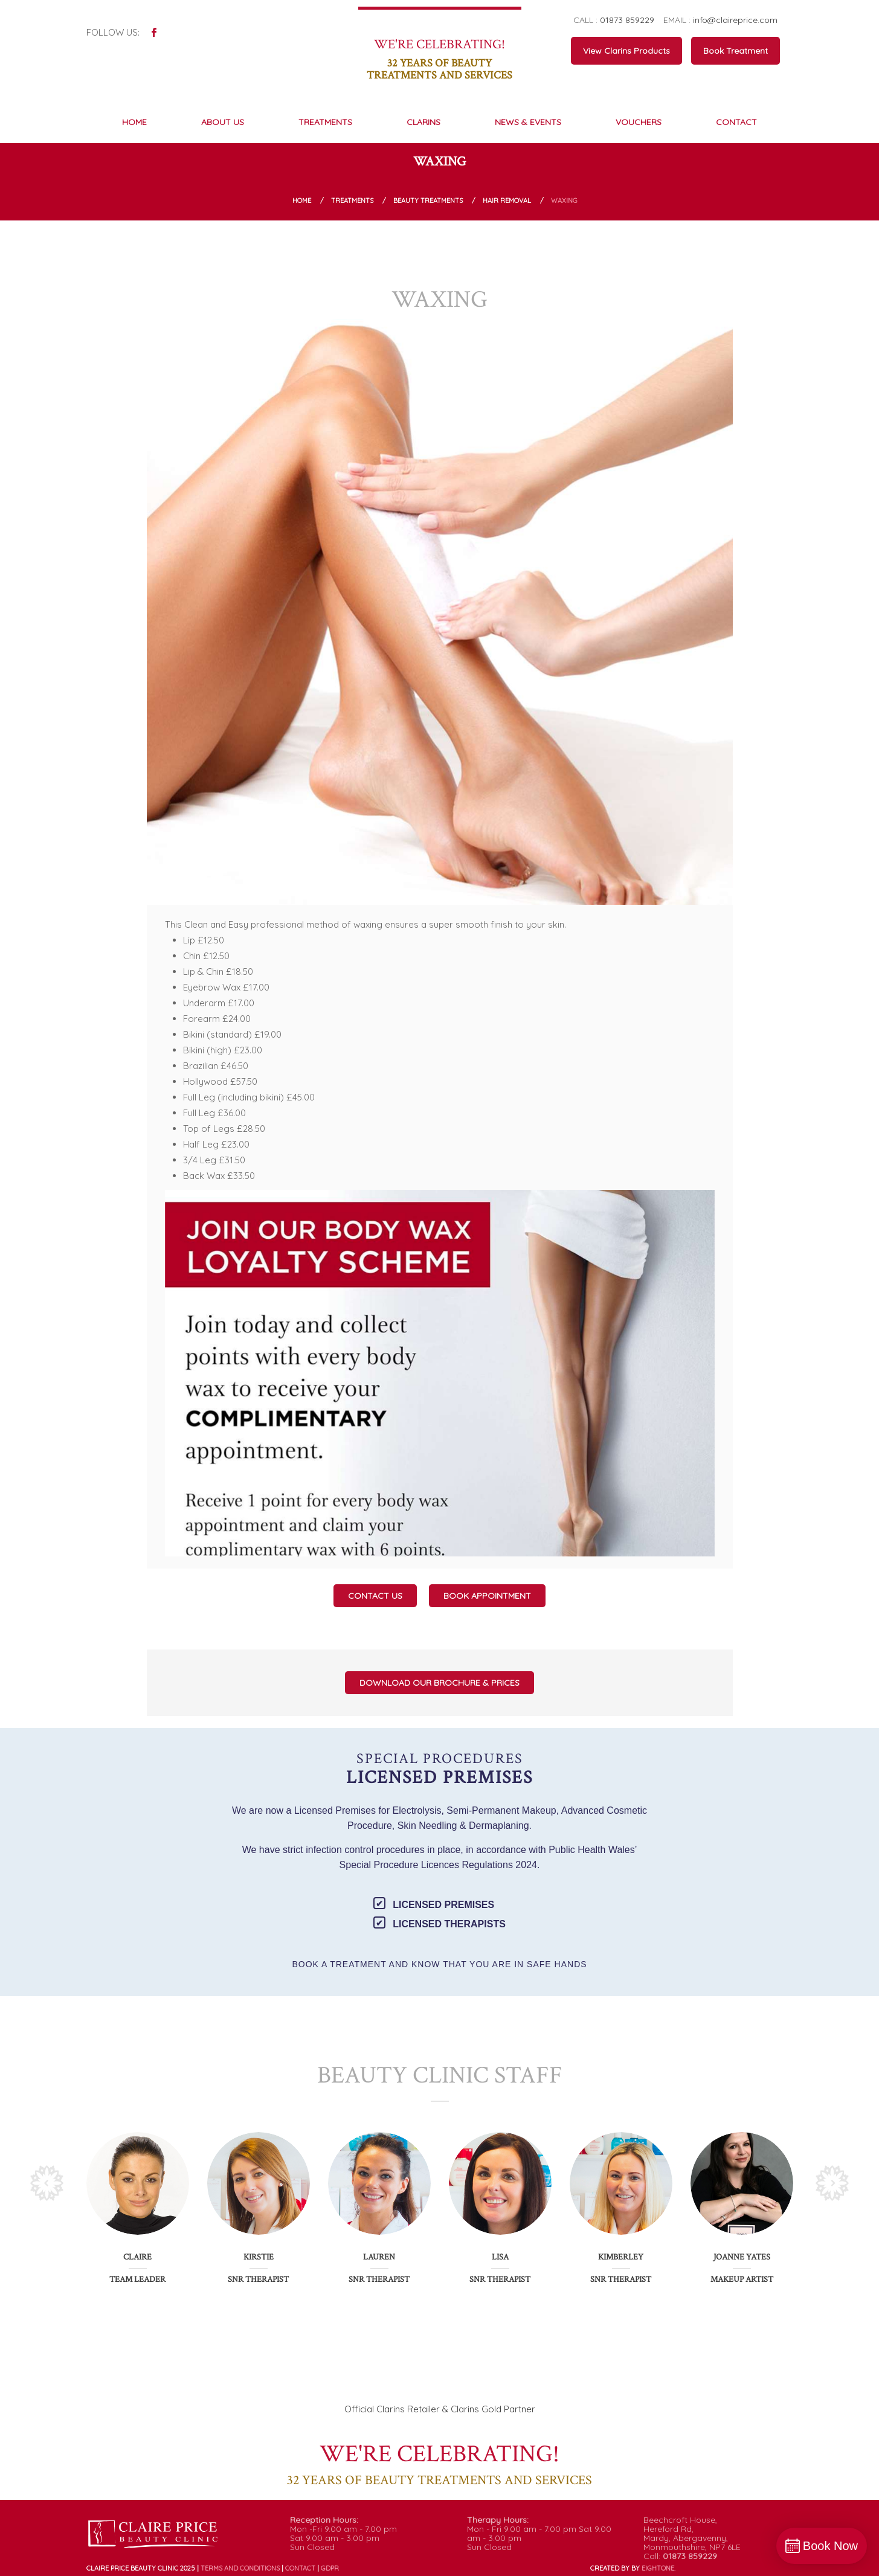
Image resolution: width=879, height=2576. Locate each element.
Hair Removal (507, 200)
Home (301, 200)
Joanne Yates (741, 2257)
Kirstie (258, 2257)
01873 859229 (627, 19)
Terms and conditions (240, 2568)
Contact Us (375, 1595)
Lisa (500, 2257)
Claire (137, 2257)
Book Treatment (735, 50)
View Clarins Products (626, 50)
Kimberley (620, 2257)
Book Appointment (487, 1595)
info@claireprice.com (735, 19)
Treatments (352, 200)
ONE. (658, 2568)
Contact (300, 2568)
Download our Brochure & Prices (439, 1682)
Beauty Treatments (428, 200)
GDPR (330, 2568)
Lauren (379, 2257)
